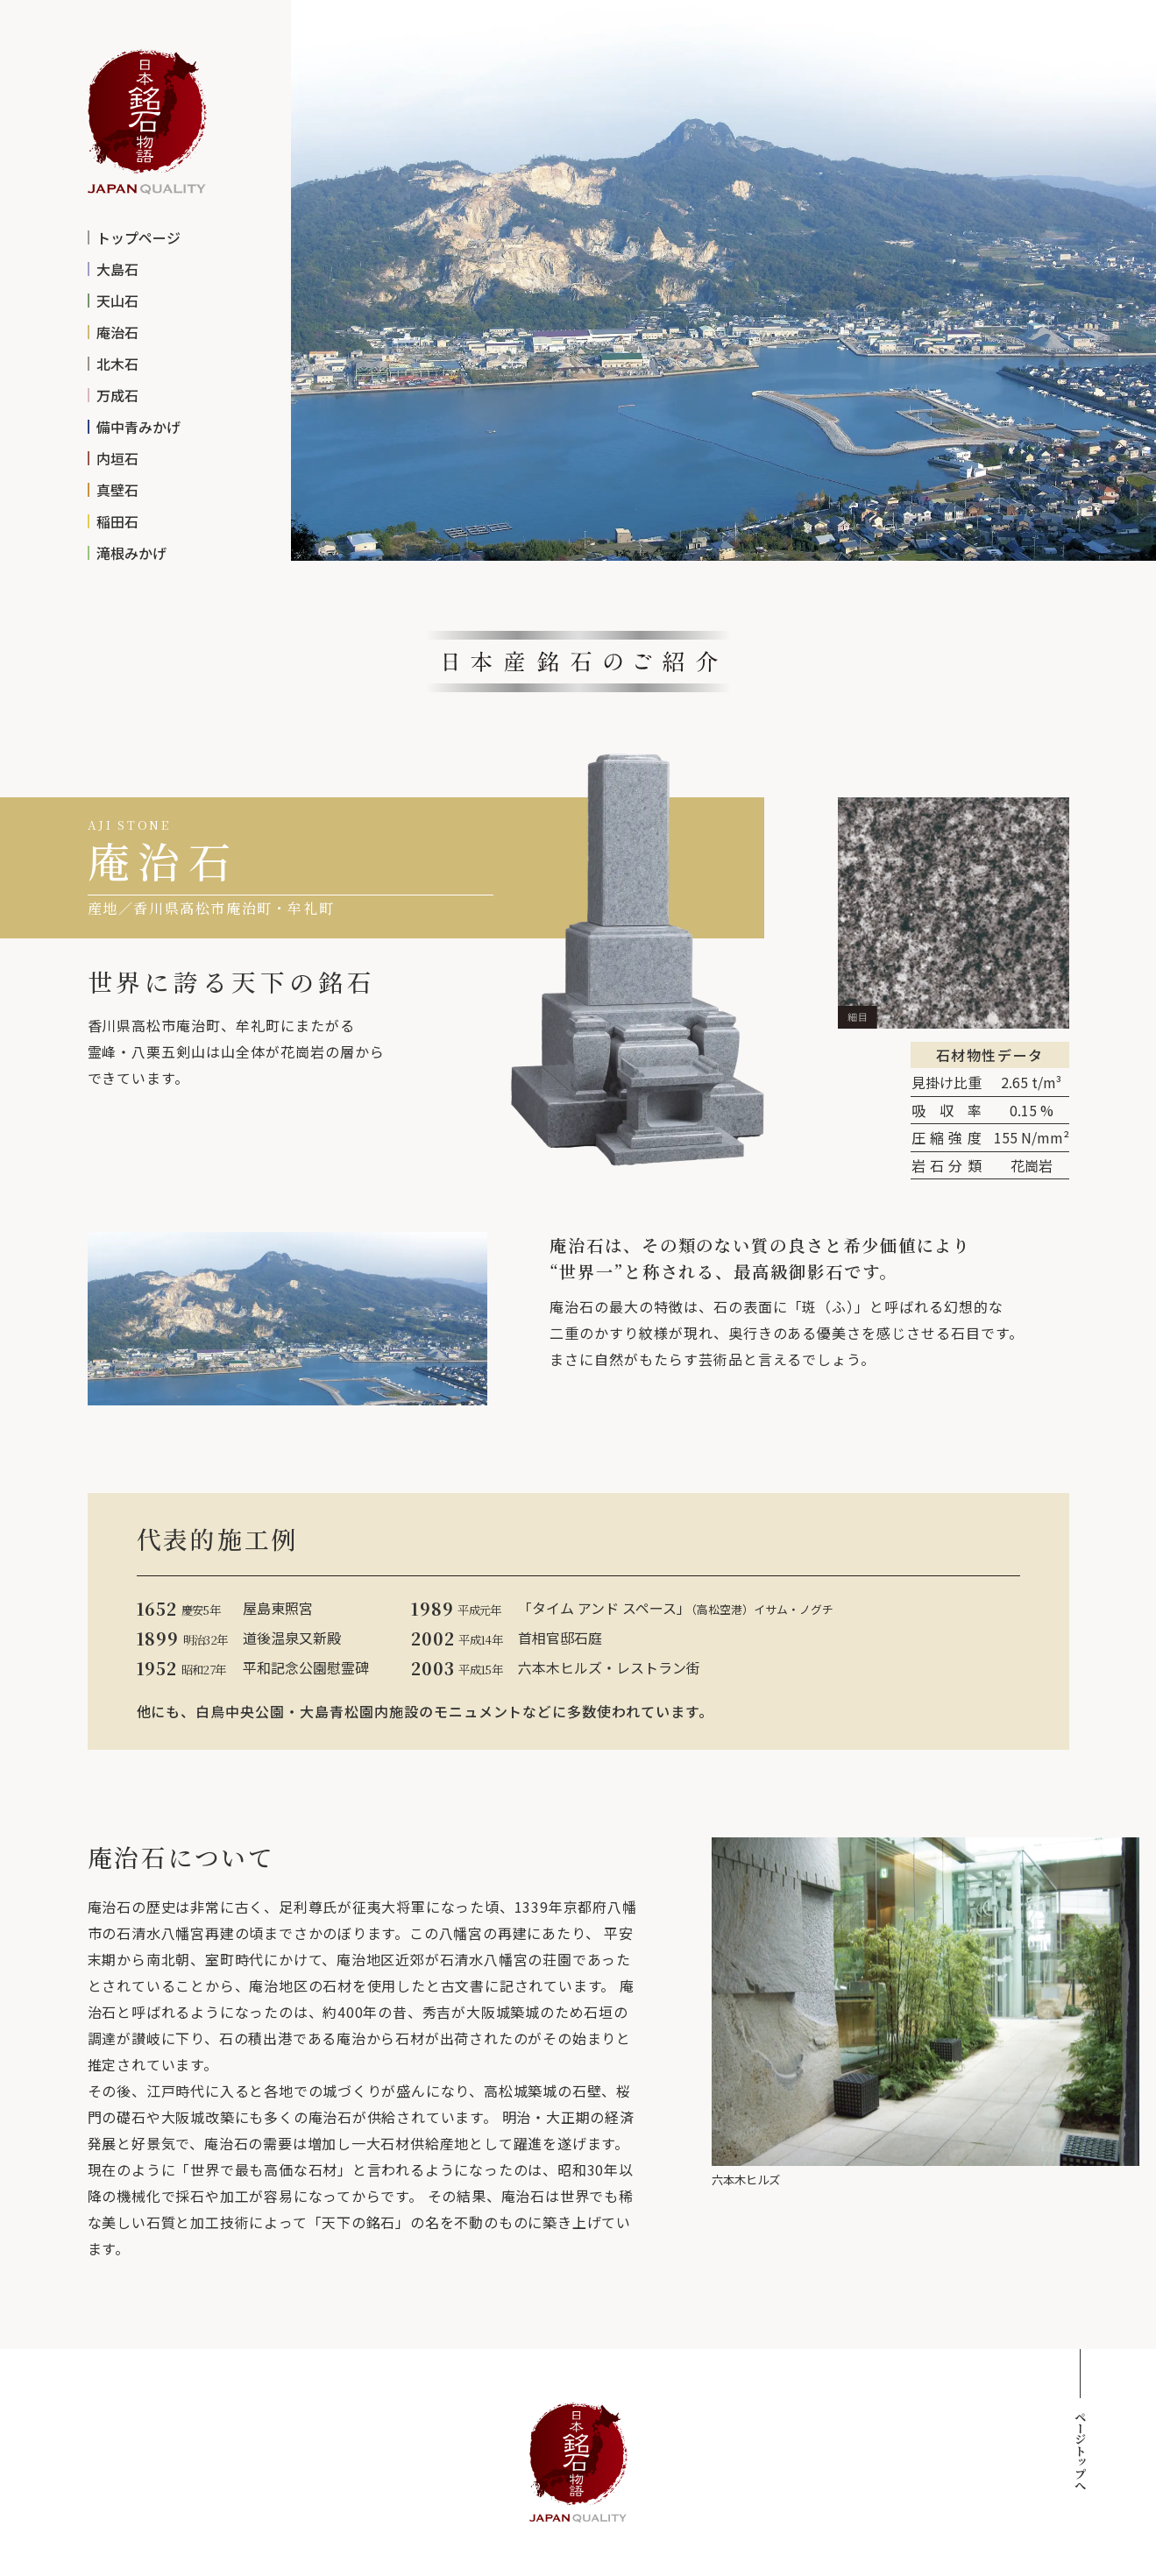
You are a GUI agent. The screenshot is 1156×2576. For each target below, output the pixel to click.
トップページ (138, 237)
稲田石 (117, 521)
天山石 (117, 301)
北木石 (117, 364)
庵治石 (117, 332)
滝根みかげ (131, 553)
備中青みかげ (138, 427)
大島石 (117, 269)
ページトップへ (1080, 2450)
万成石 (117, 395)
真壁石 (117, 490)
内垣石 (117, 458)
